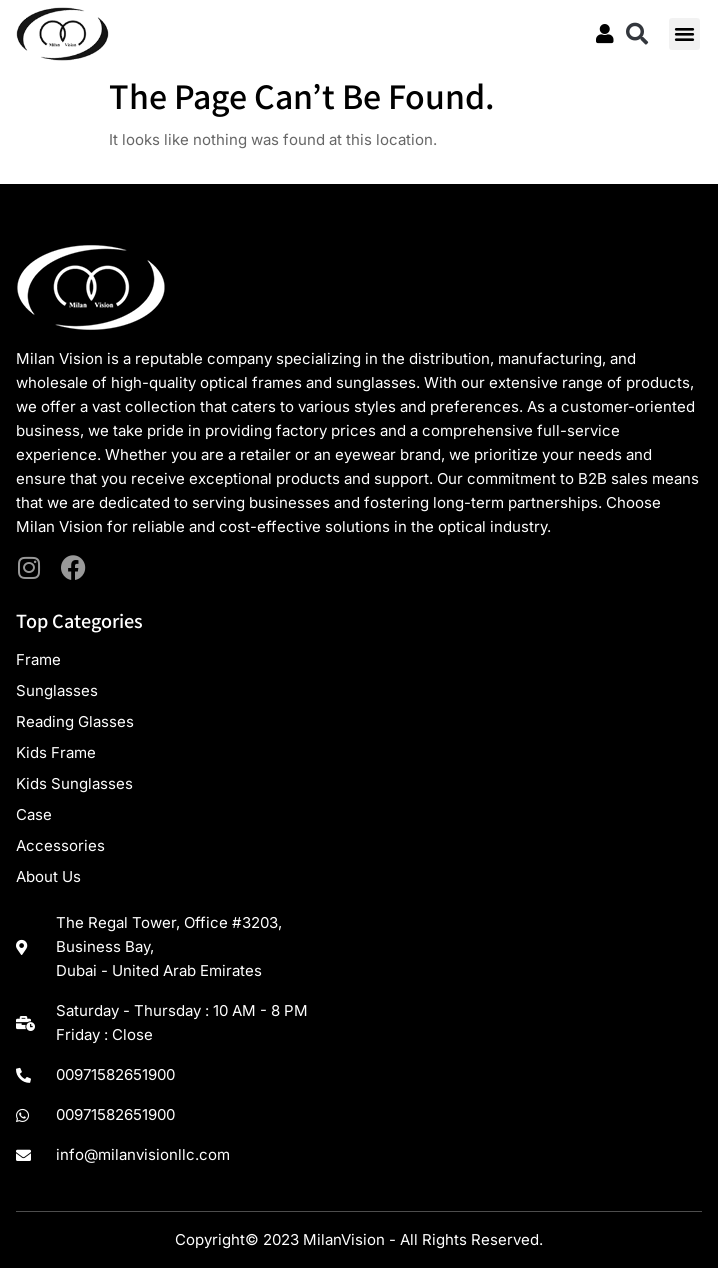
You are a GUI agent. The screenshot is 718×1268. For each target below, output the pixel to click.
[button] (637, 34)
